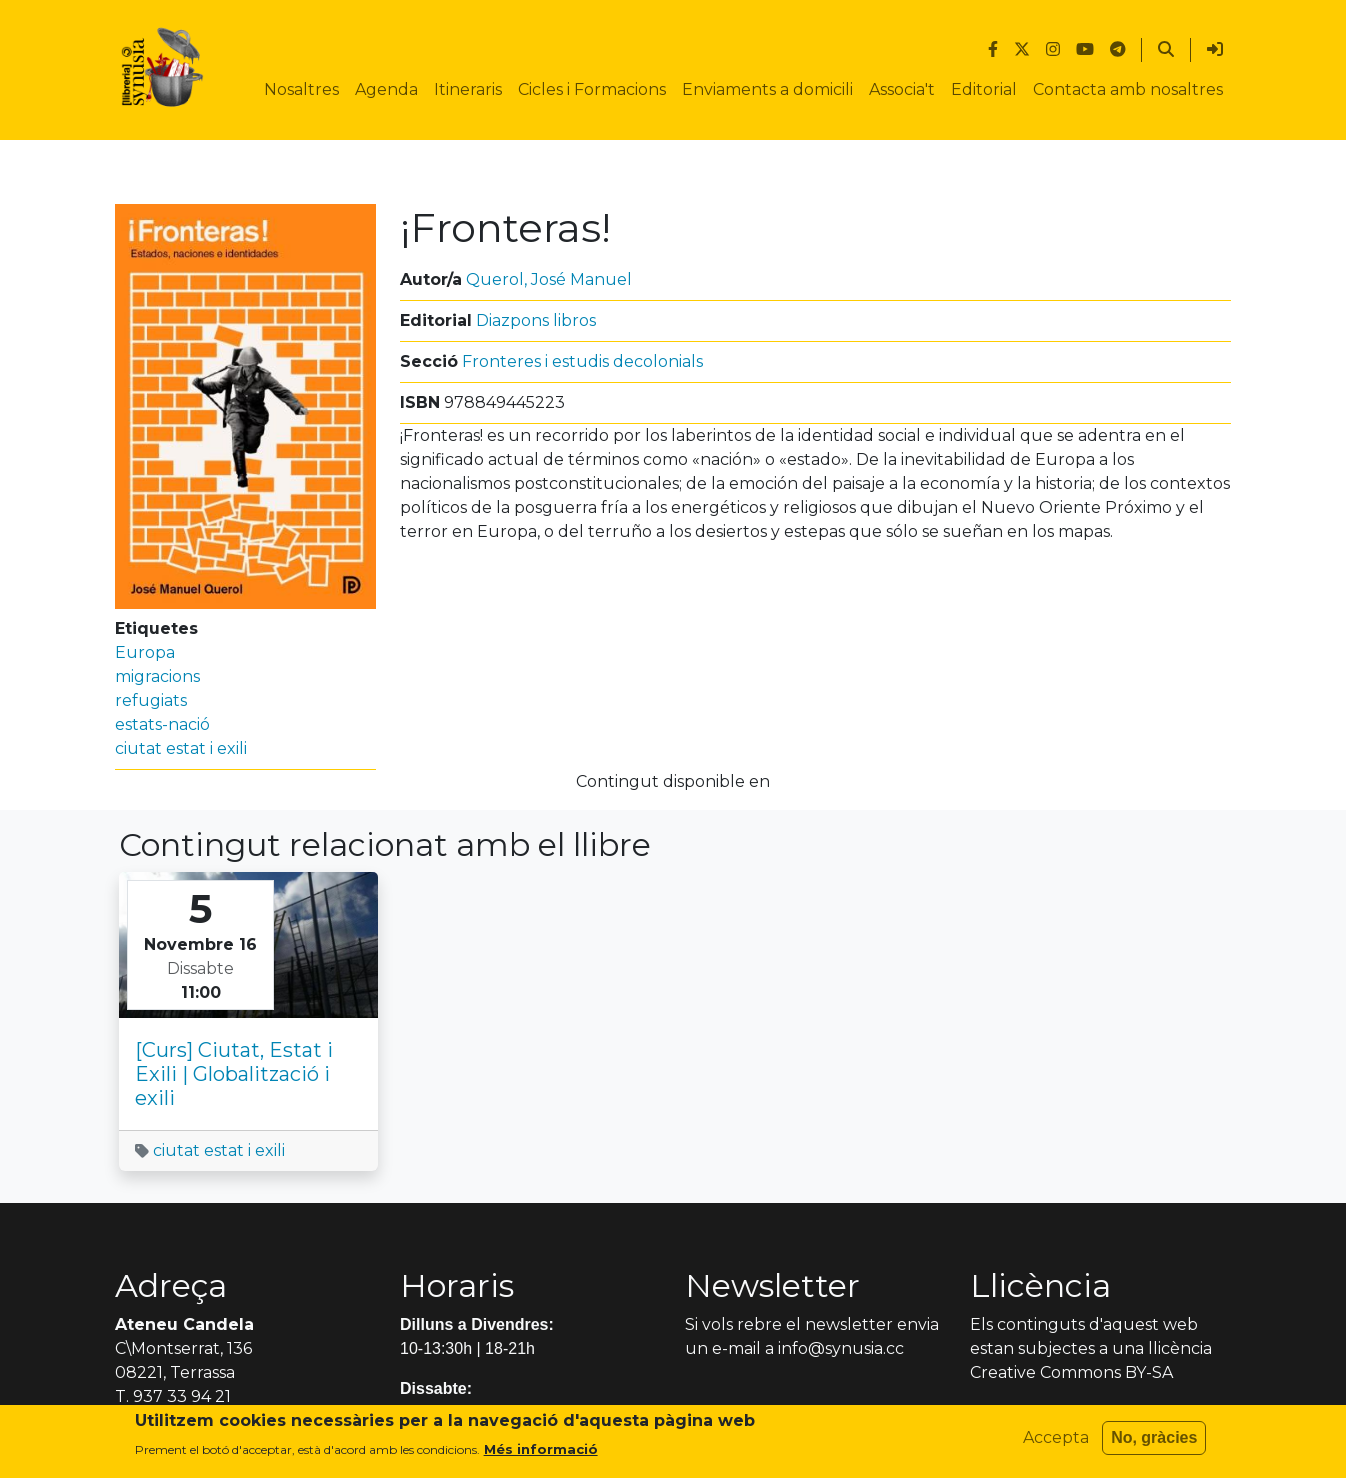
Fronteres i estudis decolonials (582, 361)
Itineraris (468, 89)
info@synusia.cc (841, 1348)
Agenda (386, 89)
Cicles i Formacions (592, 89)
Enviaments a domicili (767, 89)
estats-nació (162, 724)
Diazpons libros (536, 320)
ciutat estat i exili (181, 748)
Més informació (541, 1449)
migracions (157, 676)
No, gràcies (1154, 1437)
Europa (145, 652)
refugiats (151, 700)
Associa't (902, 89)
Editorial (984, 89)
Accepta (1056, 1437)
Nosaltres (301, 89)
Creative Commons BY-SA (1071, 1372)
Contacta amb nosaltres (1128, 89)
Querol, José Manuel (549, 279)
